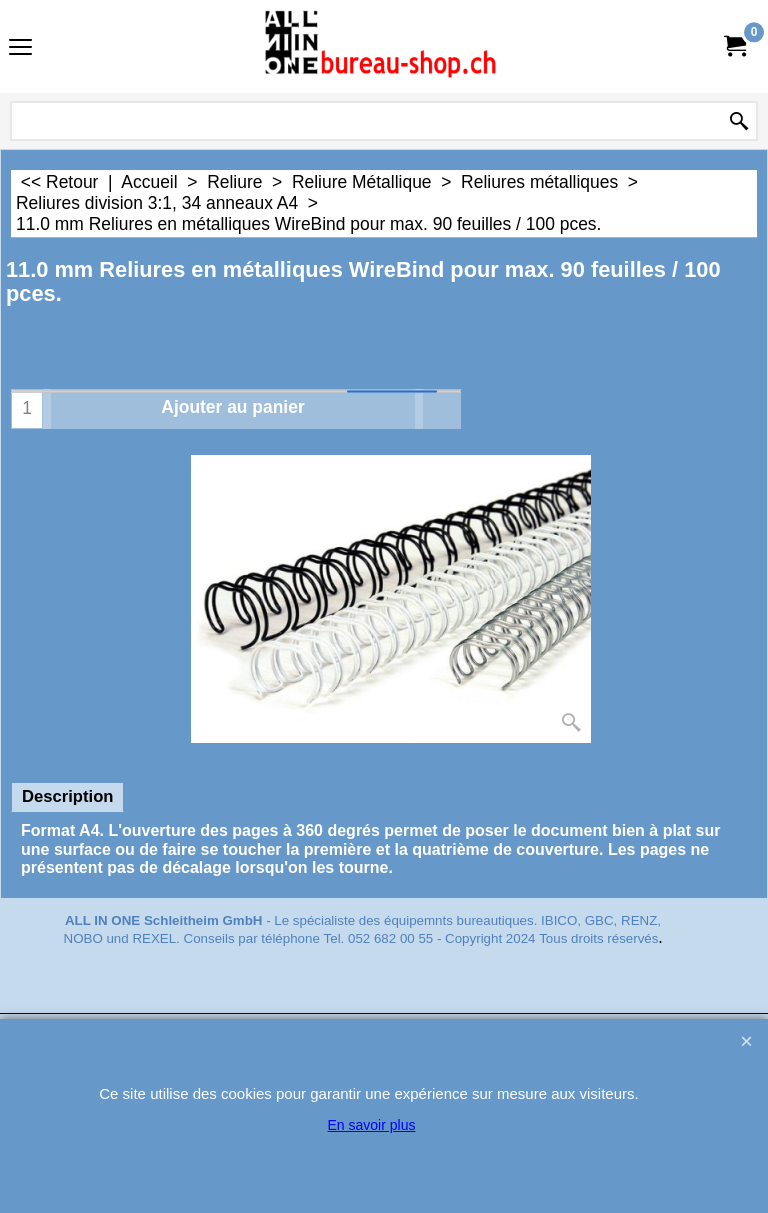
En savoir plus (372, 1125)
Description (67, 796)
